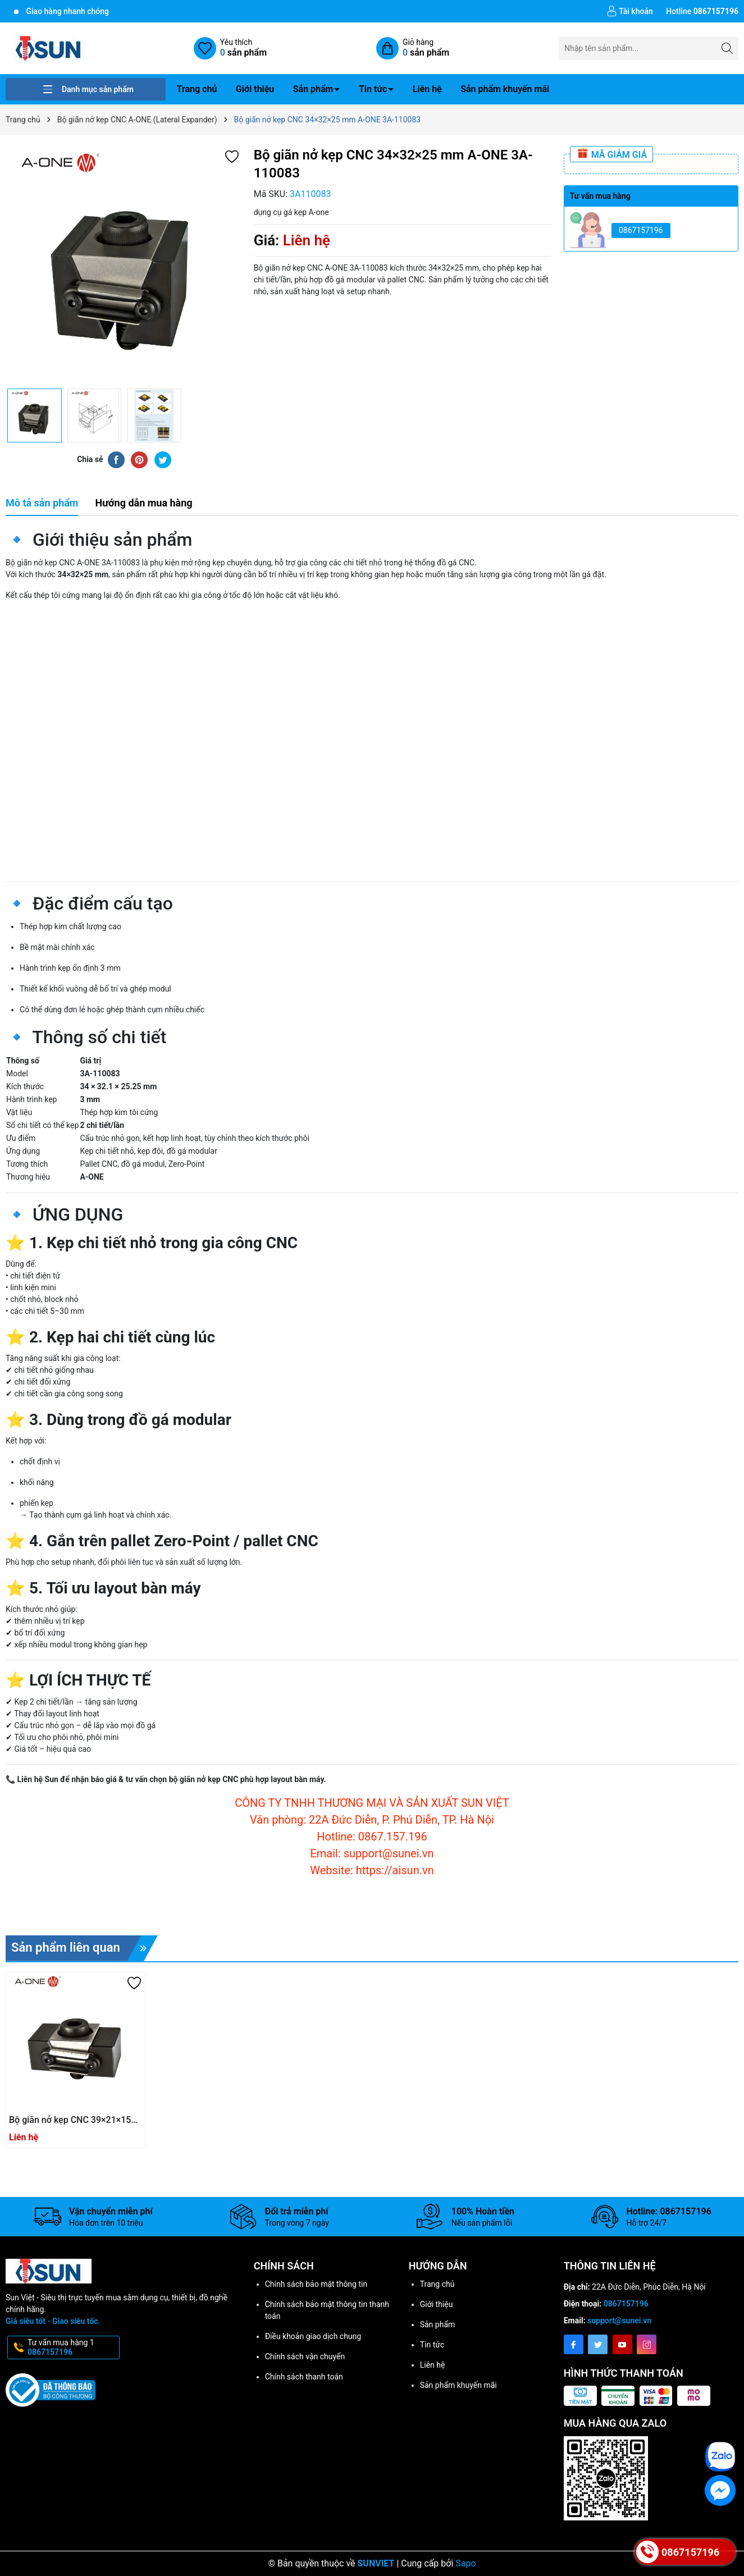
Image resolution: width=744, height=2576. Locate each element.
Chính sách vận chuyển (305, 2356)
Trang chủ (197, 89)
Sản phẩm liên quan (84, 1948)
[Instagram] (646, 2344)
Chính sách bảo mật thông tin (316, 2284)
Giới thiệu (255, 89)
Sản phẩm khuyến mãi (504, 89)
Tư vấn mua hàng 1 (72, 2347)
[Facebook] (573, 2344)
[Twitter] (598, 2344)
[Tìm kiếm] (726, 48)
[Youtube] (622, 2344)
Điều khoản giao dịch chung (313, 2336)
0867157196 (641, 230)
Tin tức (373, 89)
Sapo (465, 2563)
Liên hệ (427, 89)
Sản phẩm (313, 89)
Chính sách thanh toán (304, 2376)
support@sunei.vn (619, 2320)
